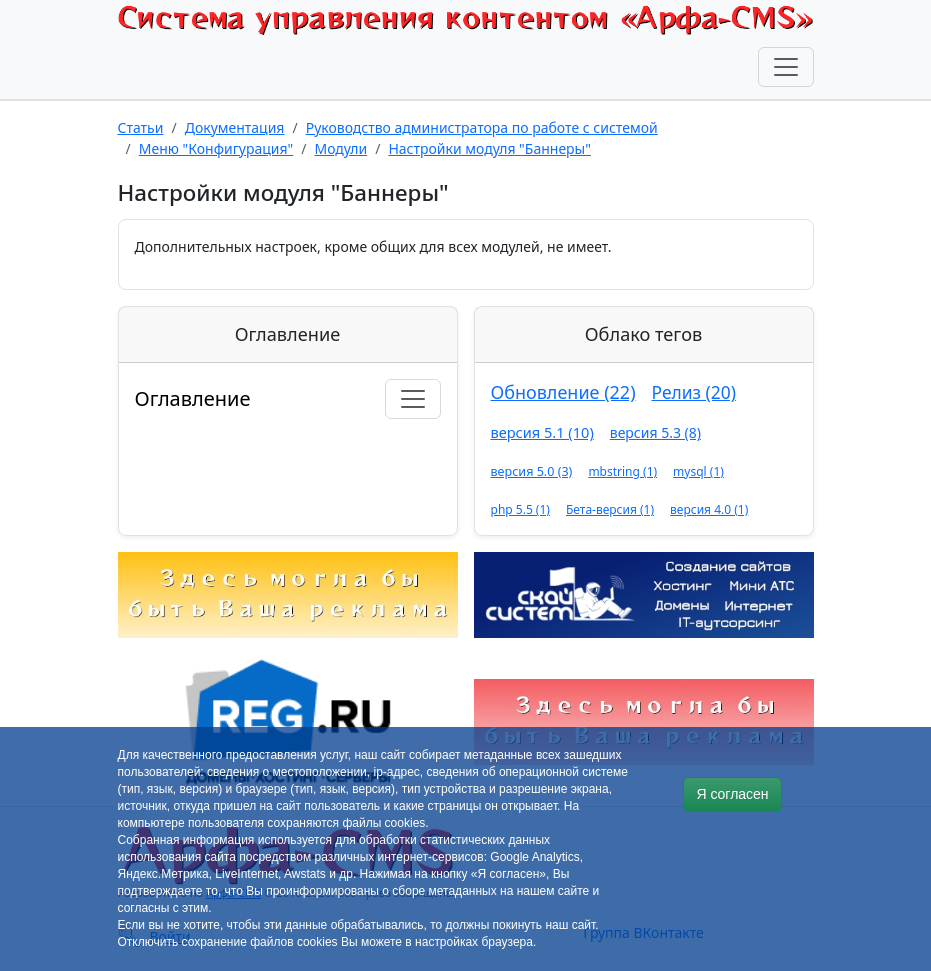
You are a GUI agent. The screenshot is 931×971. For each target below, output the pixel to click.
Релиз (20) (694, 392)
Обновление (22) (563, 392)
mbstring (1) (622, 471)
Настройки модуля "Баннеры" (489, 148)
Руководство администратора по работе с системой (482, 127)
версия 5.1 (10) (542, 432)
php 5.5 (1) (520, 509)
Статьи (141, 127)
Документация (235, 127)
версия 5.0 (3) (532, 471)
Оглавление (193, 398)
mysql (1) (698, 471)
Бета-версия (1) (610, 509)
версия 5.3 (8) (655, 432)
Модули (340, 148)
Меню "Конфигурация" (216, 148)
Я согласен (732, 794)
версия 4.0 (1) (709, 509)
